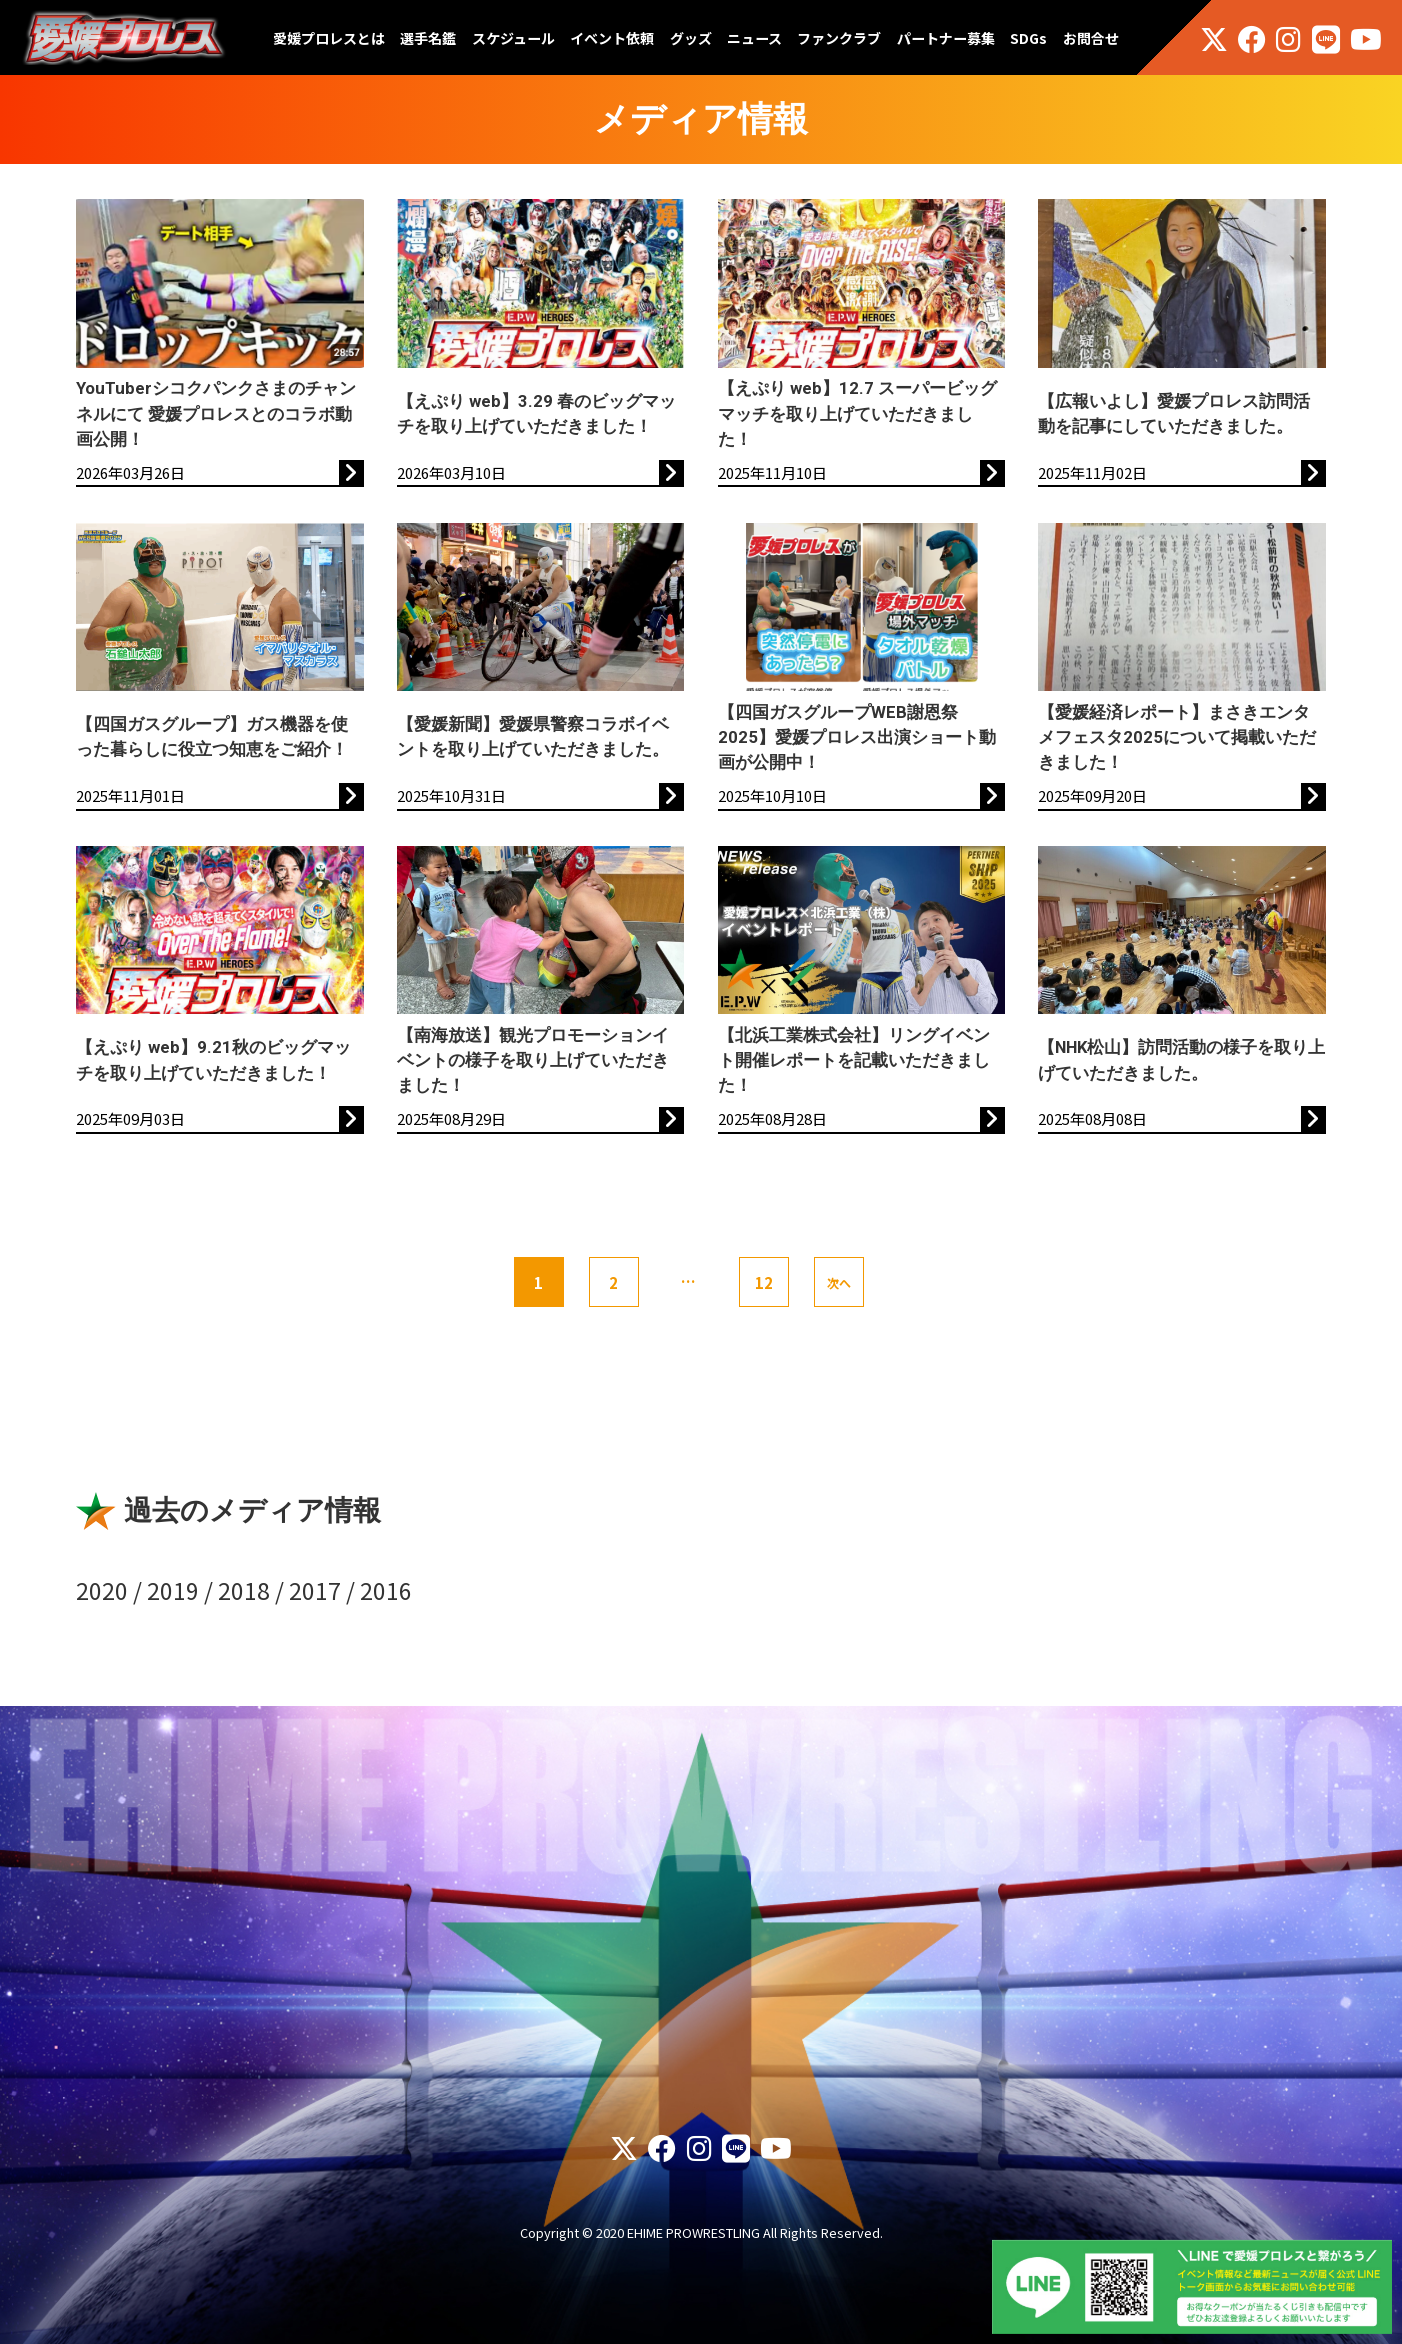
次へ (839, 1282)
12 (764, 1282)
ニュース (754, 38)
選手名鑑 (428, 38)
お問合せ (1091, 38)
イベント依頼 (612, 38)
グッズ (691, 38)
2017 (315, 1590)
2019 (173, 1590)
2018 (244, 1590)
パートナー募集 (946, 38)
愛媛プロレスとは (329, 38)
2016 (386, 1590)
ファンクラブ (839, 38)
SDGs (1028, 38)
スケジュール (513, 38)
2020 (102, 1590)
